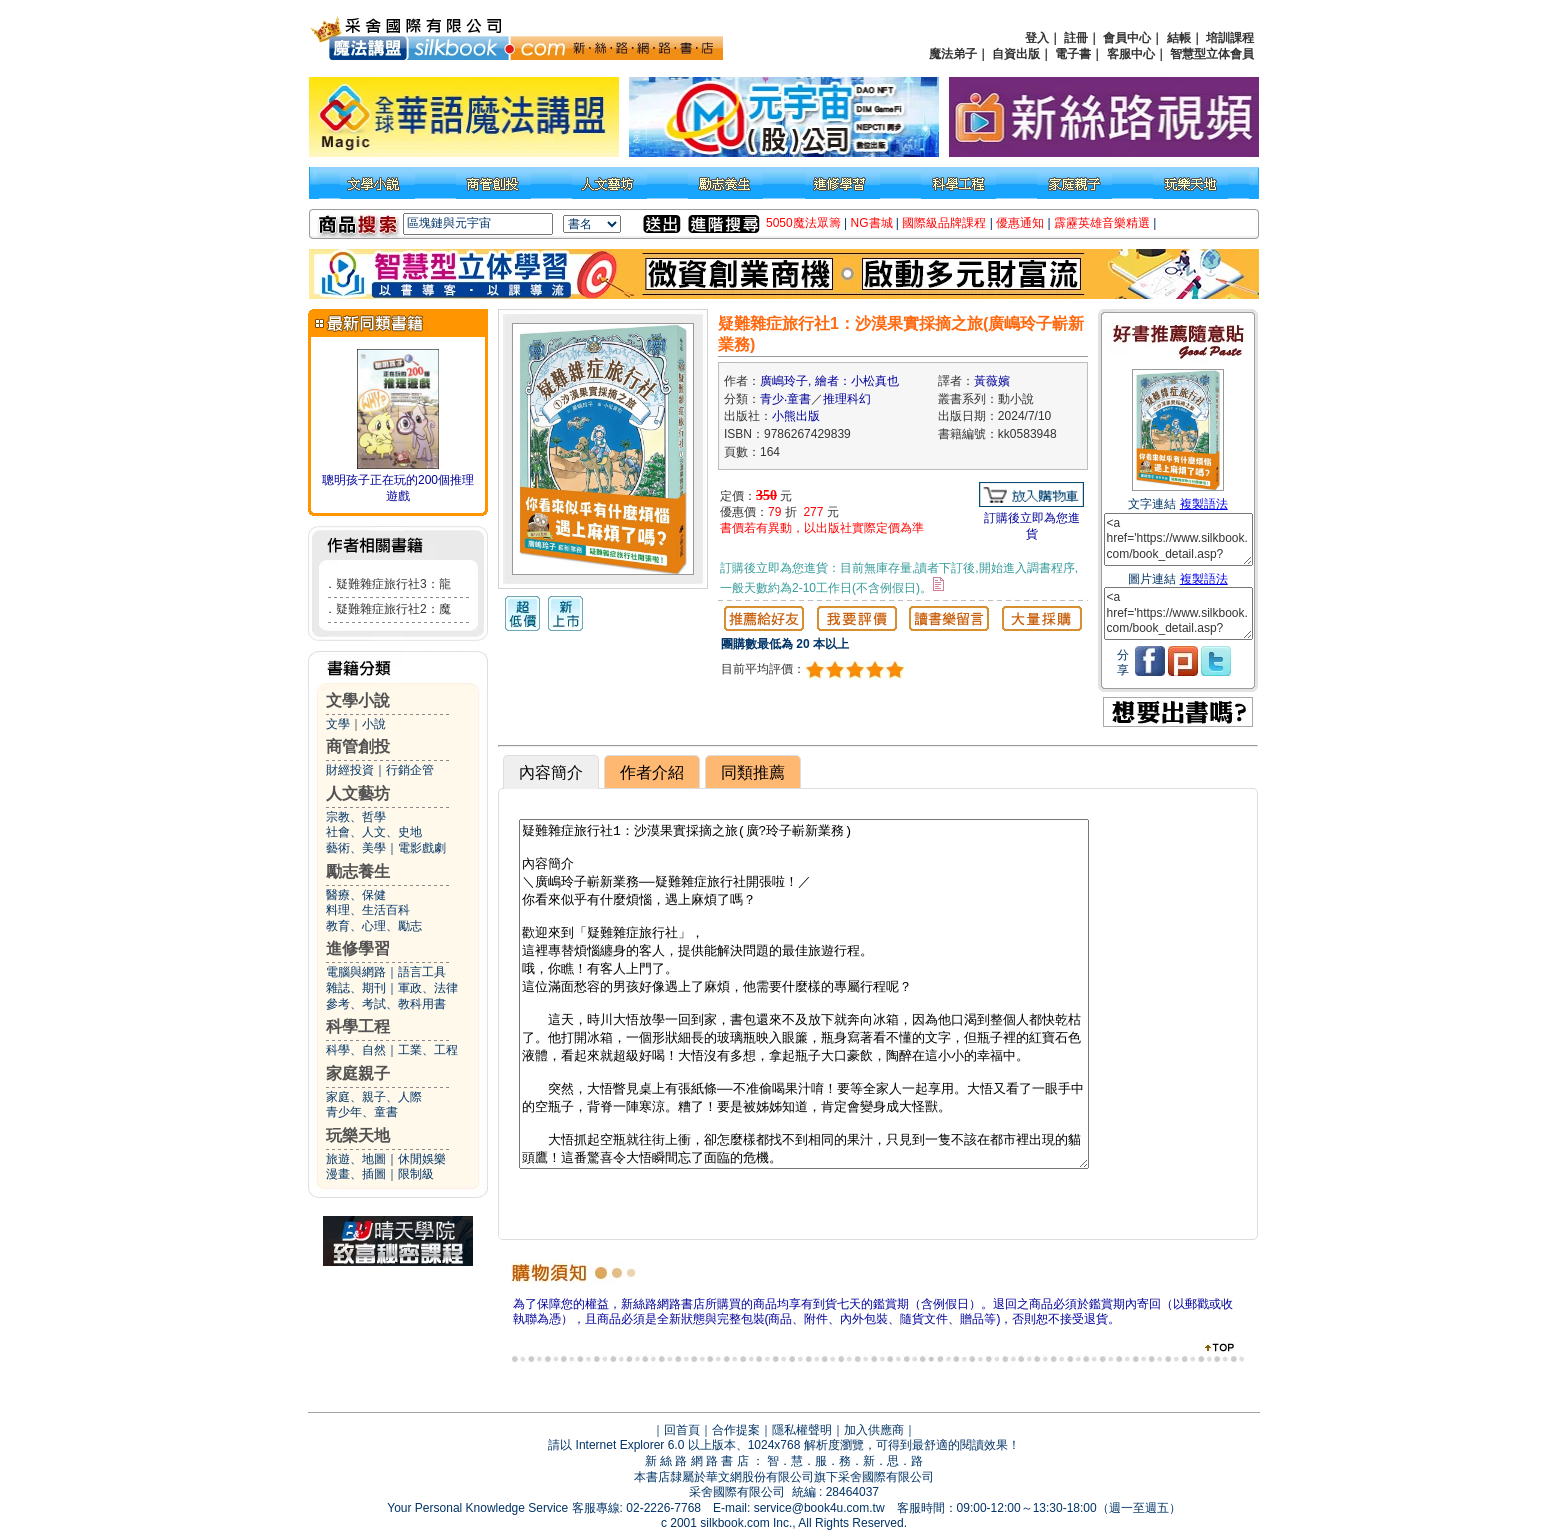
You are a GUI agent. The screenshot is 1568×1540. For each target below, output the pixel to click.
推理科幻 (847, 399)
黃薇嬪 (992, 381)
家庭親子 (358, 1073)
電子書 (1073, 54)
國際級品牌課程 (944, 223)
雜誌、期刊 (356, 988)
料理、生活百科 (368, 910)
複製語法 (1204, 504)
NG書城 (872, 223)
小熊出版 (796, 416)
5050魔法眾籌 (803, 223)
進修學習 (358, 948)
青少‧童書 (785, 399)
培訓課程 (1230, 38)
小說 (374, 724)
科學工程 (358, 1026)
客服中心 (1131, 54)
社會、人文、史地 (374, 832)
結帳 (1179, 38)
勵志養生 (358, 871)
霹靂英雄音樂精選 (1102, 223)
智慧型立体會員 (1212, 54)
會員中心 (1127, 38)
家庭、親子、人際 (374, 1097)
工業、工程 (428, 1050)
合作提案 (736, 1430)
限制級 (416, 1174)
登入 (1037, 38)
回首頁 (682, 1430)
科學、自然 (356, 1050)
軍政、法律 (428, 988)
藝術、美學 (356, 848)
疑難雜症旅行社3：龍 (393, 584)
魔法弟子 (953, 54)
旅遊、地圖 (356, 1159)
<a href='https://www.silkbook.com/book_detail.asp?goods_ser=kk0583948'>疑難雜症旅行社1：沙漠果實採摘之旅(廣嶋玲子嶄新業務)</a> (1178, 539)
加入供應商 (874, 1430)
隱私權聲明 (802, 1430)
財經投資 (350, 770)
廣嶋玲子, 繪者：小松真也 (829, 381)
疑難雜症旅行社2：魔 (393, 609)
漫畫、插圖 (356, 1174)
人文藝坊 (358, 793)
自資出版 (1016, 54)
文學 (338, 724)
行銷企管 (410, 770)
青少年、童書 (362, 1112)
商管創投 (358, 746)
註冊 (1076, 38)
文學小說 (358, 700)
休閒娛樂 (422, 1159)
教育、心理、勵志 (374, 926)
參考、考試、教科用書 (386, 1004)
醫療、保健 (356, 895)
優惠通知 (1020, 223)
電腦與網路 (356, 972)
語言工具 (422, 972)
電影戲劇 (422, 848)
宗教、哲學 (356, 817)
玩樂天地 (358, 1135)
